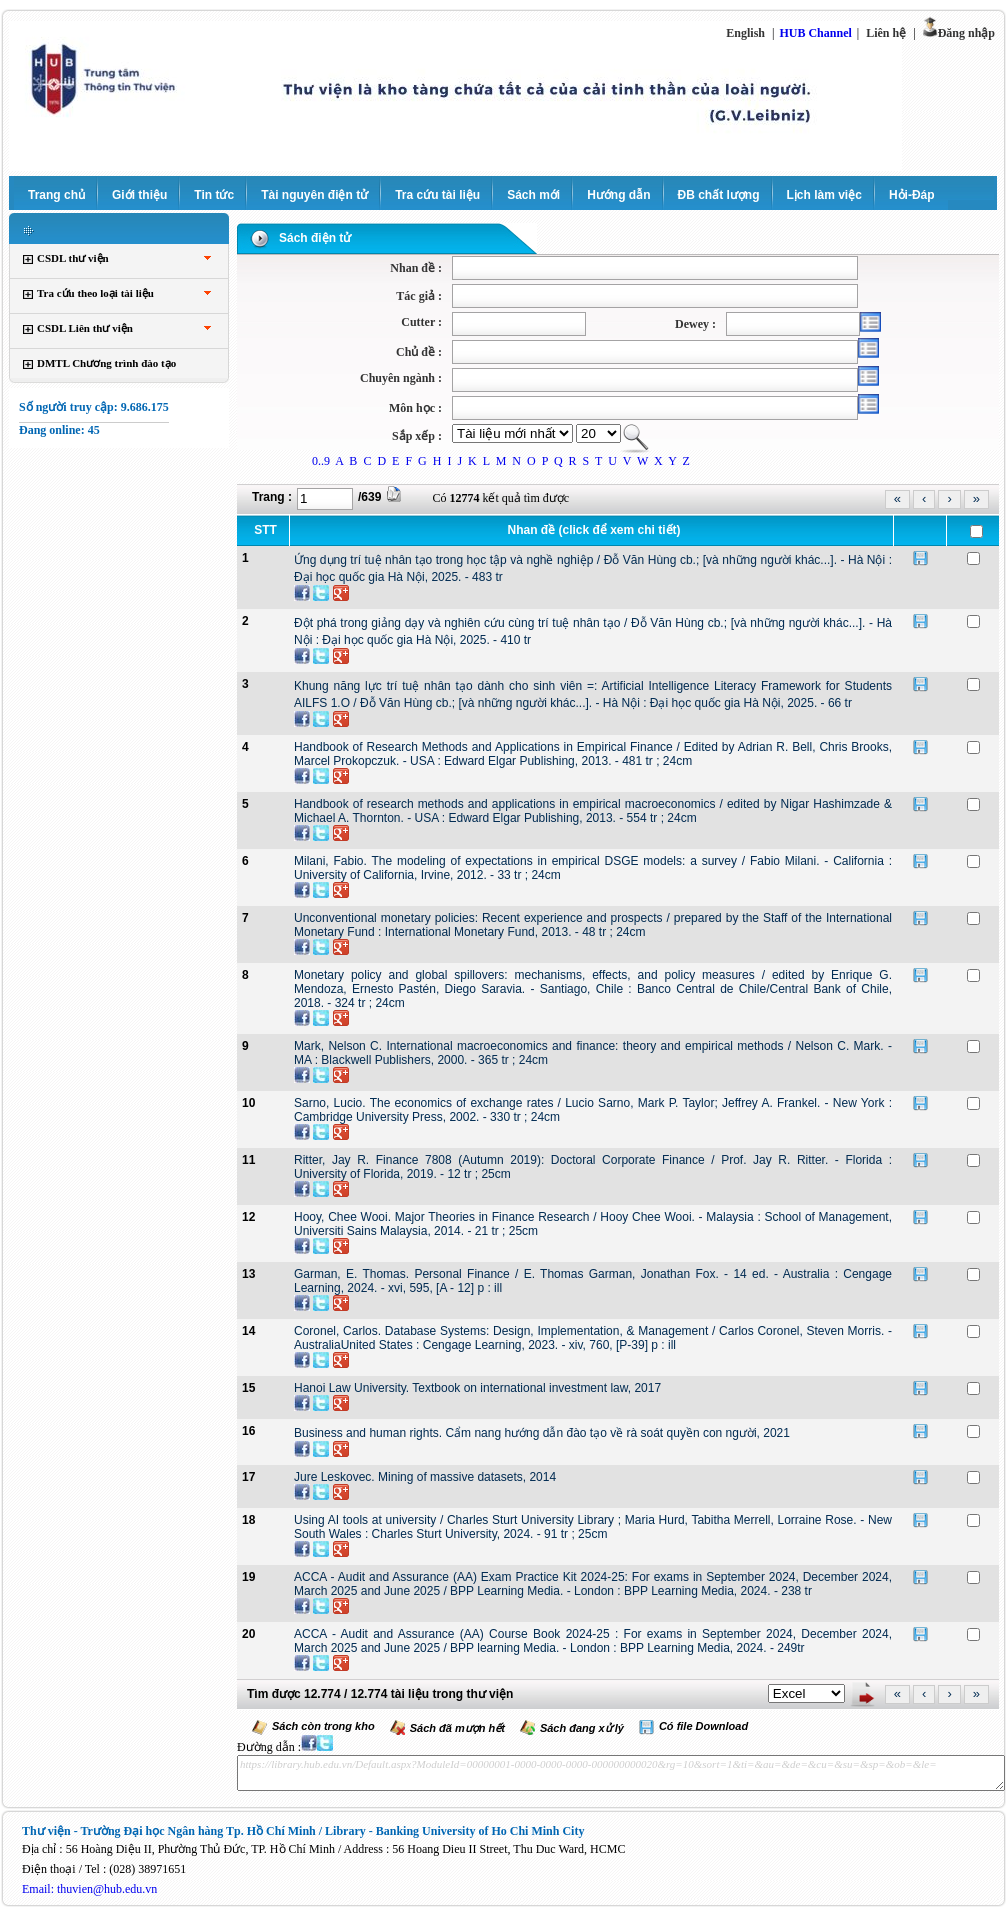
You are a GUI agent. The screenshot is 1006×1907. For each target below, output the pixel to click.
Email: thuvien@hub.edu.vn (89, 1889)
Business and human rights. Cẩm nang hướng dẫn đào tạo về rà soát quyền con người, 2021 (542, 1433)
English (745, 33)
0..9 (321, 461)
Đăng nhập (966, 33)
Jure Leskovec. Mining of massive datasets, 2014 (425, 1477)
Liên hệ (886, 33)
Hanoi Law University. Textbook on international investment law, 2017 (477, 1388)
